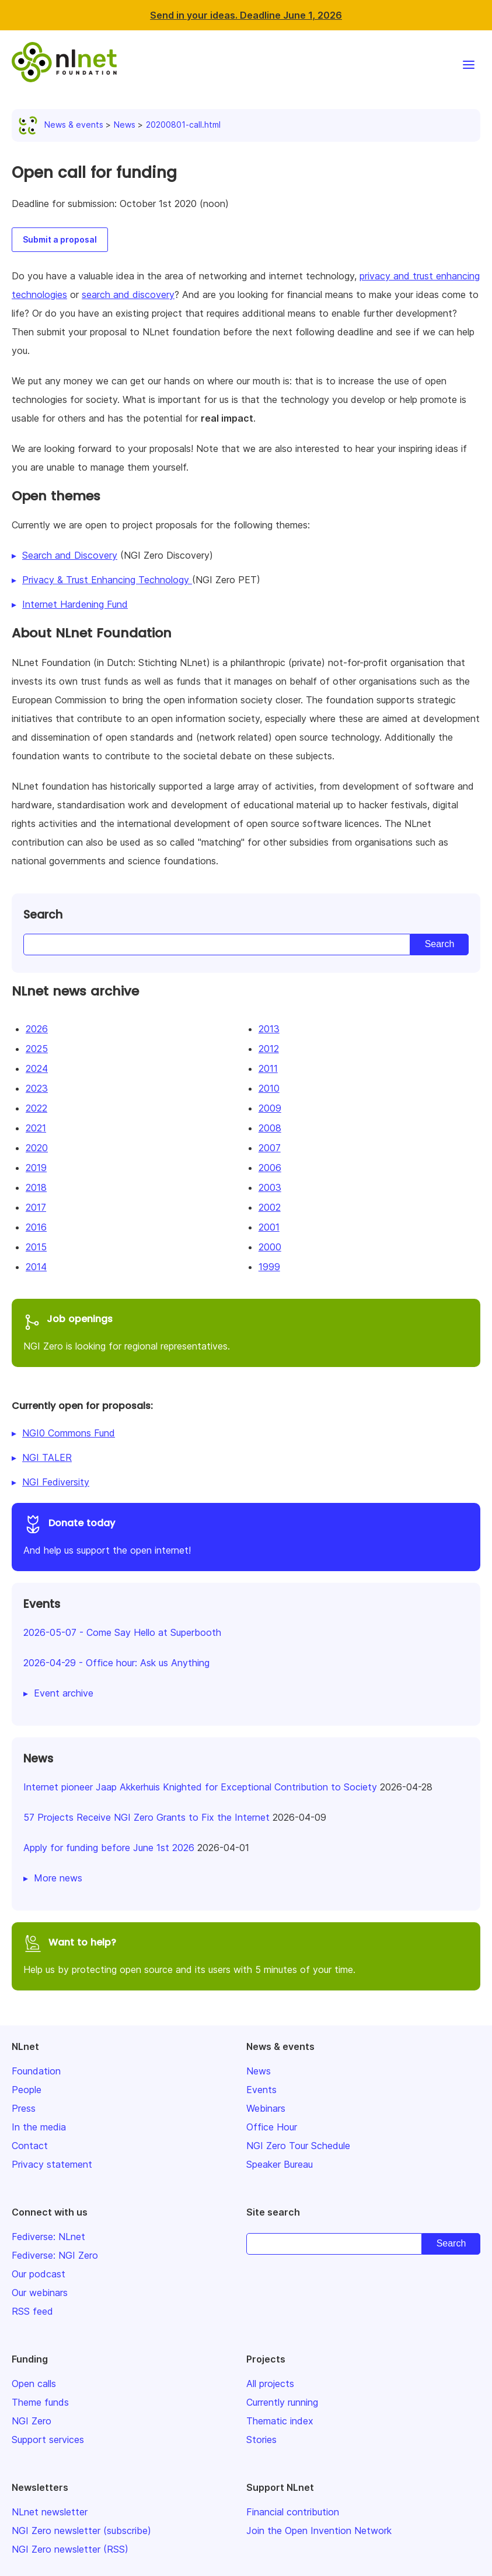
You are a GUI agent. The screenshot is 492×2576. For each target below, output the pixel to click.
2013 (269, 1029)
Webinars (265, 2108)
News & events (63, 124)
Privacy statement (52, 2164)
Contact (30, 2145)
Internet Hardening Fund (75, 604)
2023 (37, 1088)
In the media (39, 2127)
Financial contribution (292, 2512)
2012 (269, 1048)
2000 (270, 1247)
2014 (36, 1267)
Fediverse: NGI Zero (55, 2255)
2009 (270, 1108)
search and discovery (128, 294)
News (124, 124)
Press (24, 2108)
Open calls (34, 2383)
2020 (37, 1148)
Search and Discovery (69, 555)
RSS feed (32, 2311)
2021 (36, 1128)
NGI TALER (47, 1457)
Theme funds (40, 2402)
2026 (37, 1029)
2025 (37, 1048)
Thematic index (279, 2421)
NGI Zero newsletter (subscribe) (81, 2530)
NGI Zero (31, 2421)
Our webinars (40, 2292)
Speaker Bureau (279, 2164)
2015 (36, 1247)
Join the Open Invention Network (319, 2530)
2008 (270, 1128)
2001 (269, 1227)
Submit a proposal (60, 239)
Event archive (63, 1693)
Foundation (36, 2071)
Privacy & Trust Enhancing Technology (107, 580)
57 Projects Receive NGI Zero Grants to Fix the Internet (146, 1817)
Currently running (282, 2402)
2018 (36, 1187)
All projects (270, 2383)
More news (58, 1878)
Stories (261, 2439)
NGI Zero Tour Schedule (298, 2145)
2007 (270, 1148)
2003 (270, 1187)
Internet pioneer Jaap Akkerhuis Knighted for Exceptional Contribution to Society (200, 1787)
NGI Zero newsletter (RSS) (70, 2549)
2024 (37, 1068)
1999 (269, 1267)
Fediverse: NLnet (48, 2236)
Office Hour (271, 2127)
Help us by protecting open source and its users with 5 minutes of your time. (246, 1954)
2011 (268, 1068)
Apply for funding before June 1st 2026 (108, 1847)
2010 (269, 1088)
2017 (36, 1207)
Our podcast (38, 2274)
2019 (36, 1167)
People (26, 2089)
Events (261, 2089)
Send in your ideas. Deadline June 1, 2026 (246, 15)
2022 (36, 1108)
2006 (270, 1167)
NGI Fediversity (55, 1482)
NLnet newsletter (50, 2512)
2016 (36, 1227)
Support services (48, 2439)
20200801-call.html (183, 124)
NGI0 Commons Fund (68, 1433)
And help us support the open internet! (246, 1535)
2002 (270, 1207)
